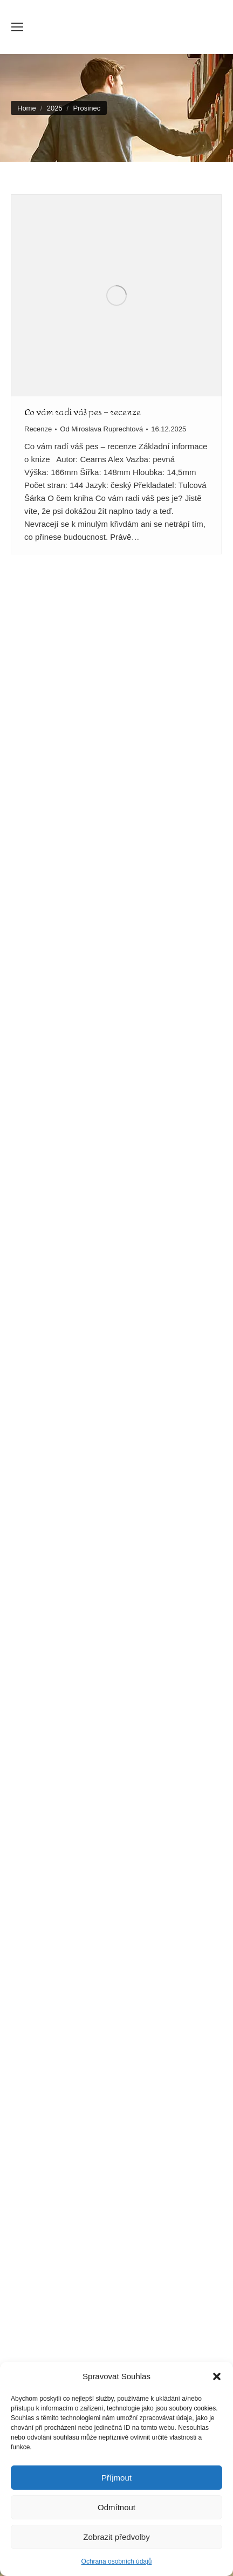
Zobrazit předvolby (116, 2536)
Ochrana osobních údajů (116, 2561)
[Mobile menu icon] (17, 26)
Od (101, 429)
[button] (216, 2376)
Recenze (38, 429)
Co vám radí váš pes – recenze (82, 412)
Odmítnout (116, 2507)
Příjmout (116, 2477)
